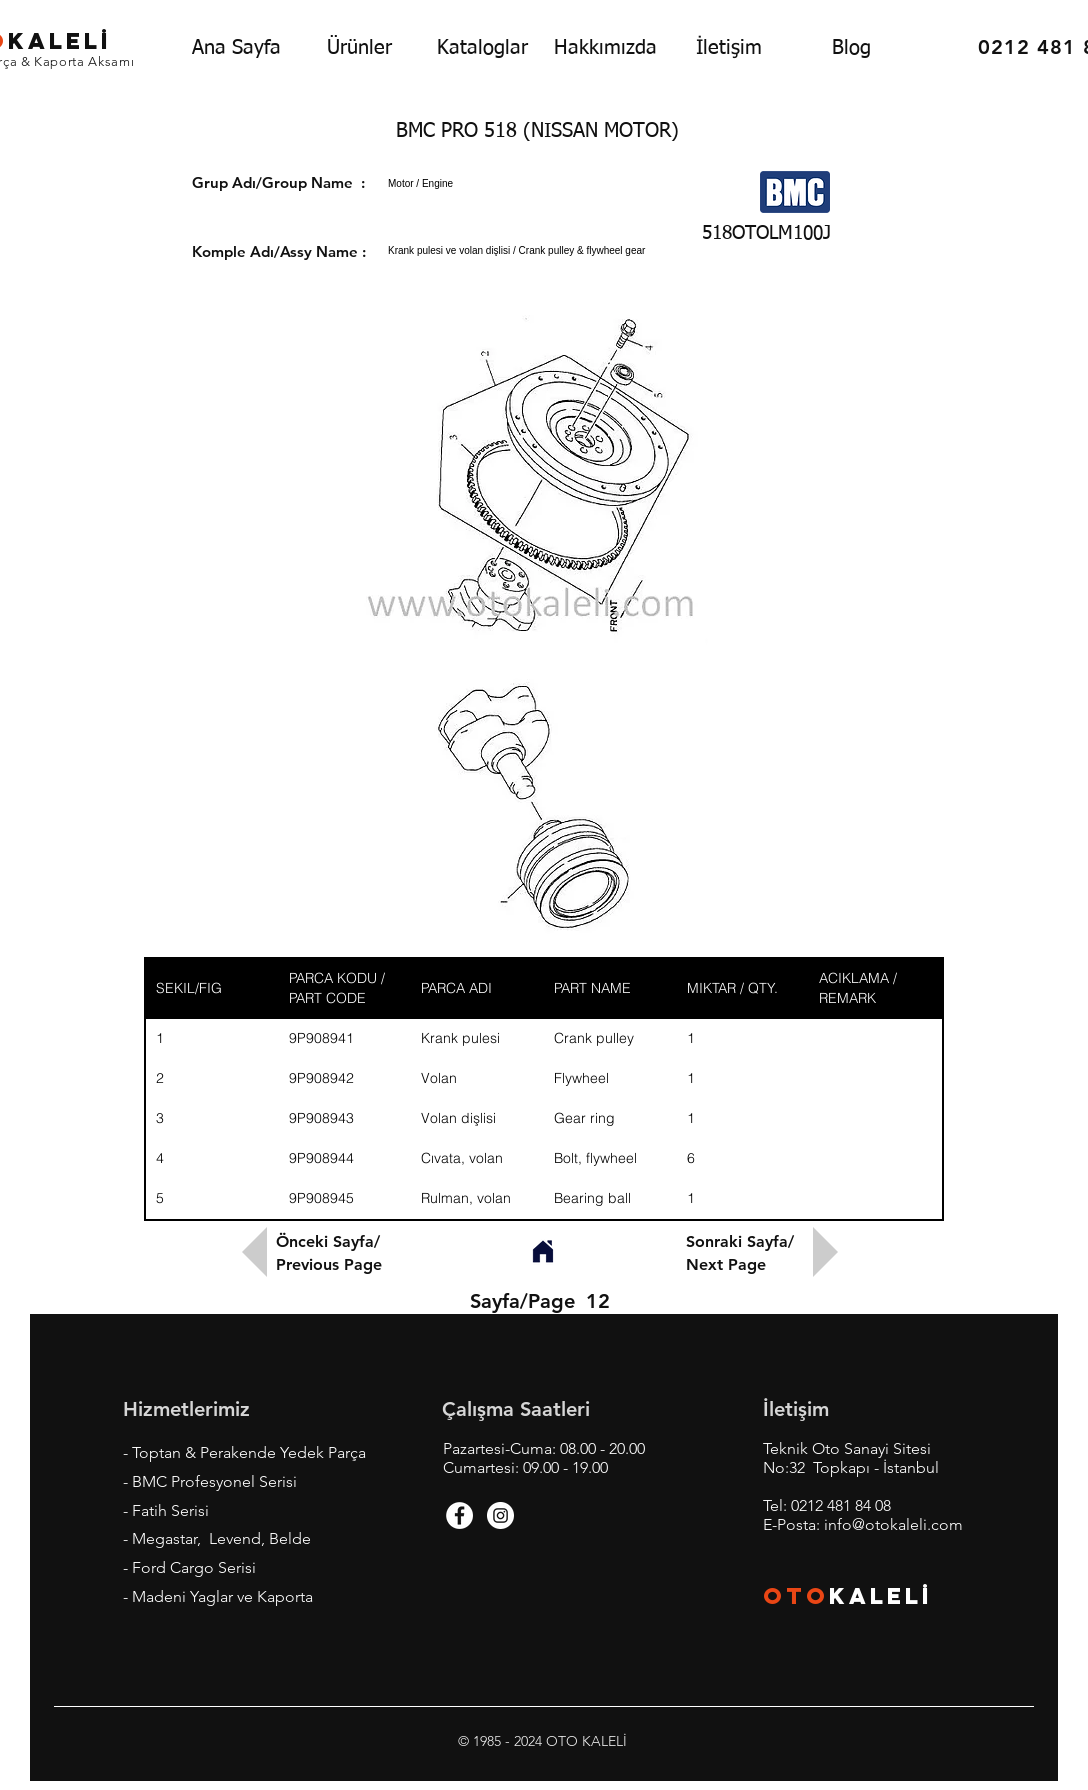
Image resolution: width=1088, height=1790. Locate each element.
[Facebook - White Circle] (459, 1515)
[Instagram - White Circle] (500, 1515)
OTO (796, 1596)
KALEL (881, 1596)
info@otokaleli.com (893, 1524)
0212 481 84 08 (841, 1505)
